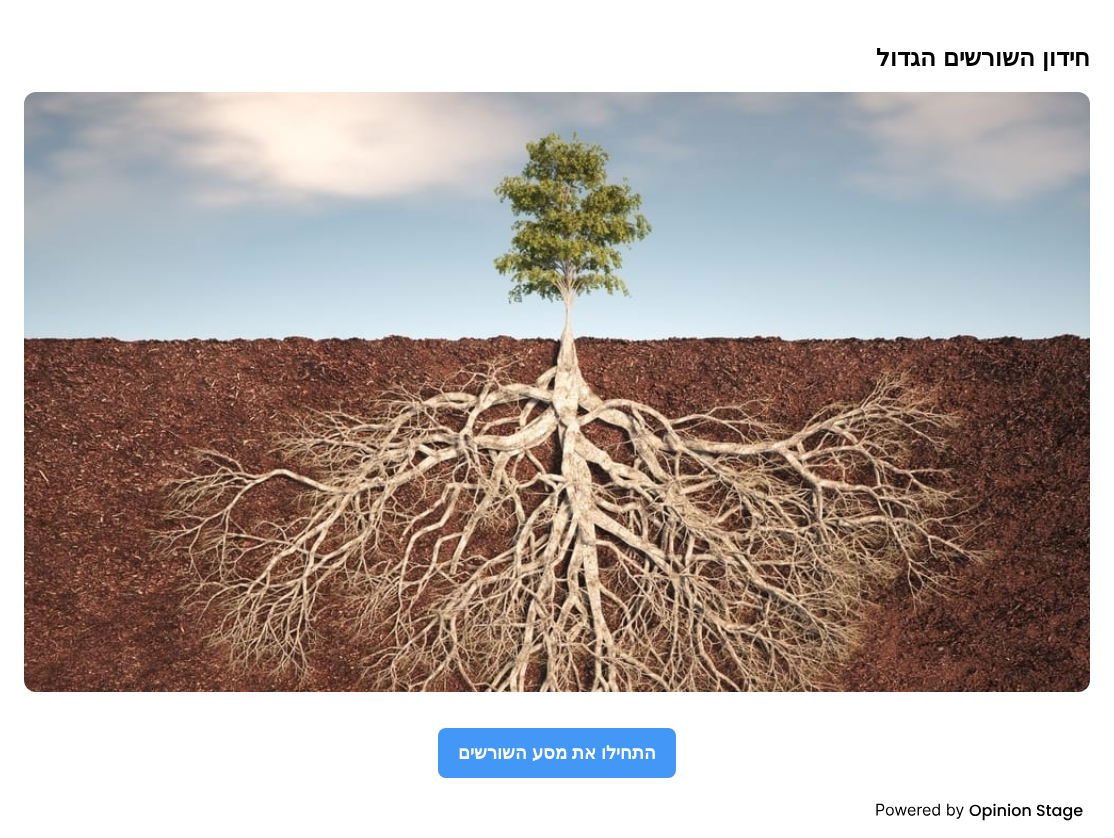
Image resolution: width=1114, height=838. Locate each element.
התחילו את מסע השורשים (557, 752)
